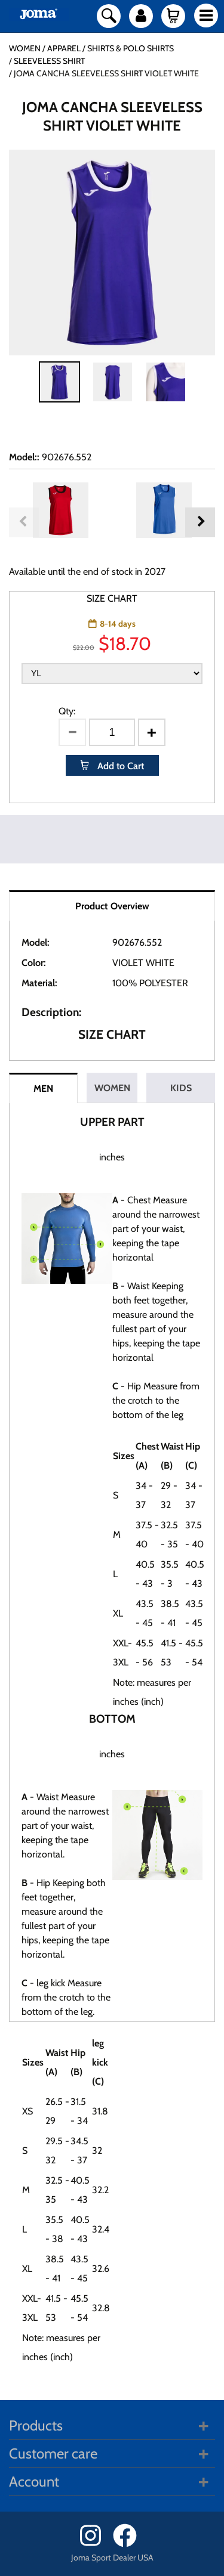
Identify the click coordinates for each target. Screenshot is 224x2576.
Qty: (67, 711)
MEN (43, 1088)
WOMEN (112, 1088)
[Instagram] (95, 2544)
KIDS (181, 1088)
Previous (24, 522)
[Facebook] (129, 2544)
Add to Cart (119, 766)
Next (200, 522)
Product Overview (112, 906)
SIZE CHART (112, 598)
